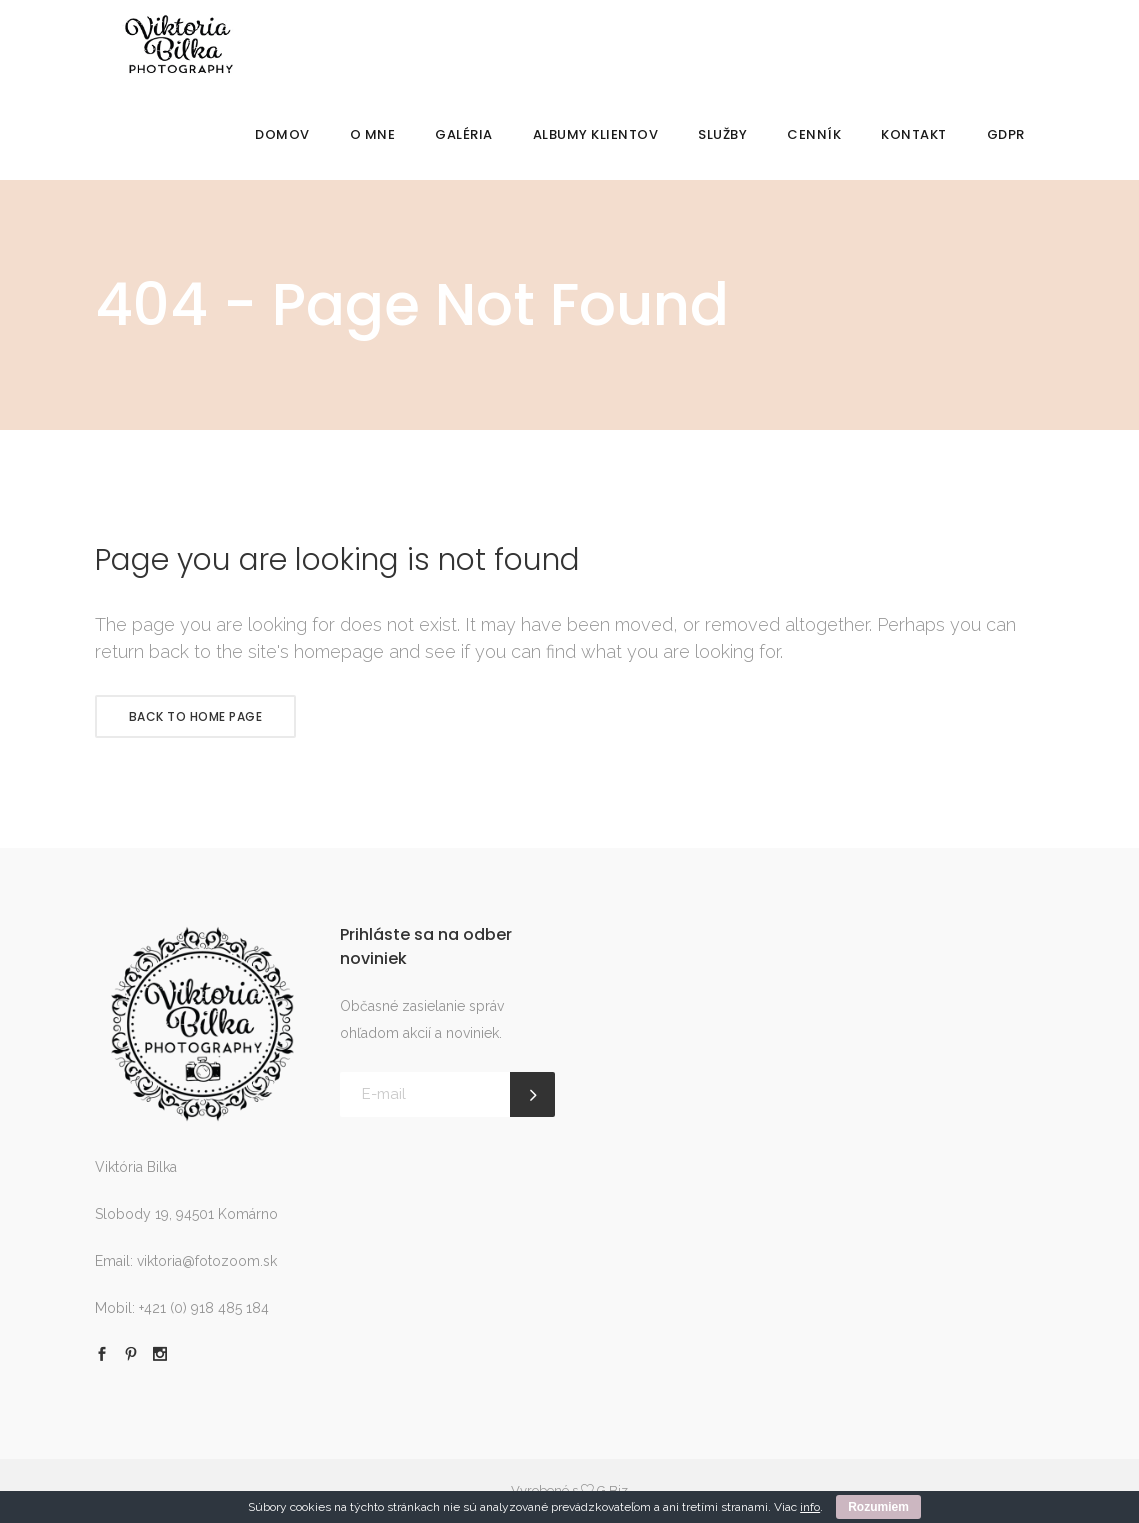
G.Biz (612, 1490)
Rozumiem (878, 1507)
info (810, 1507)
